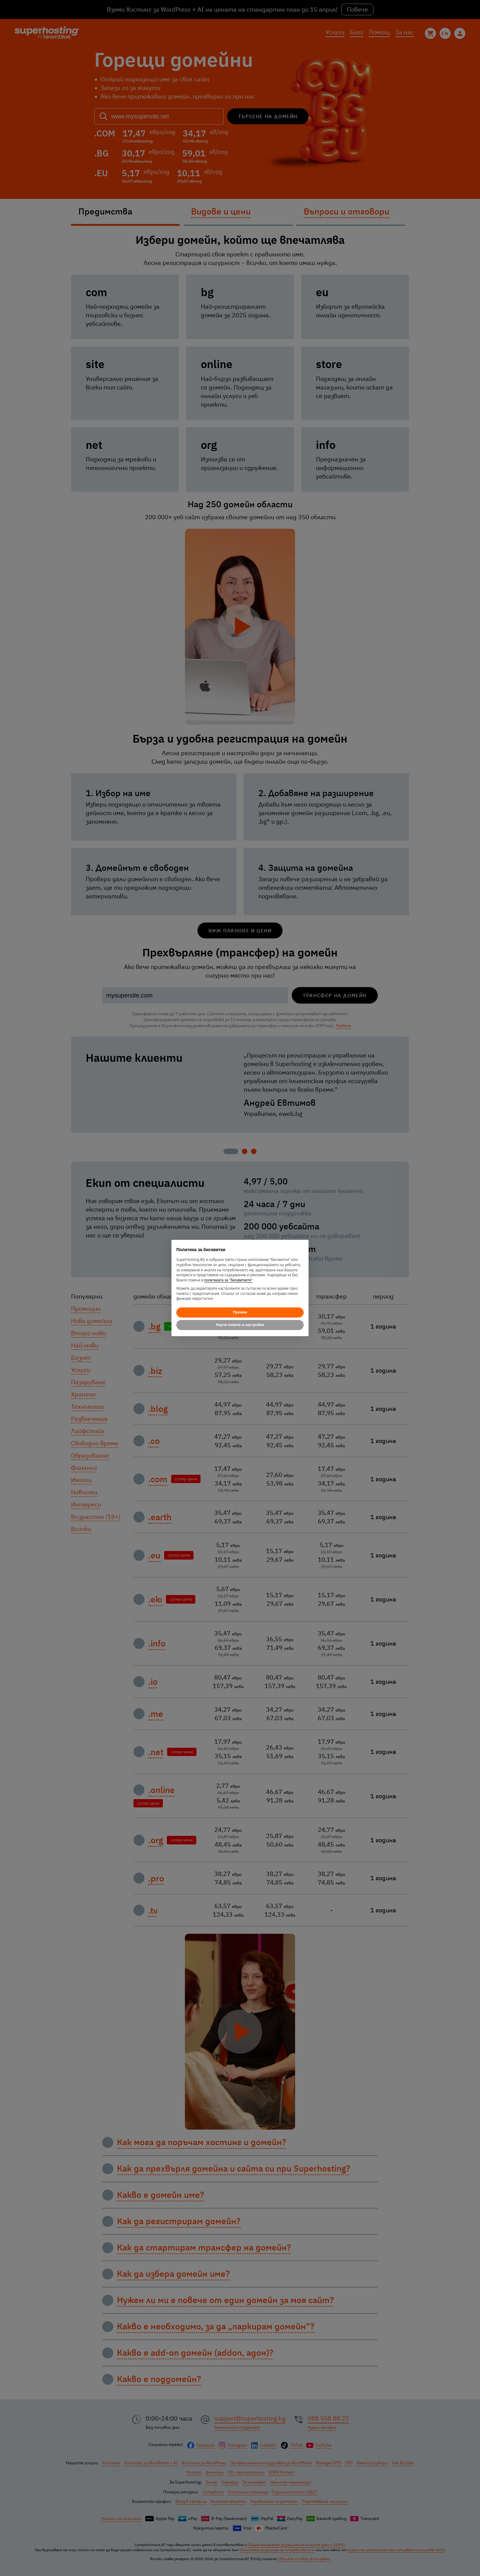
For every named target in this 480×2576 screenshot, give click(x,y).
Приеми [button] (240, 1312)
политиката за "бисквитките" (228, 1280)
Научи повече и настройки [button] (240, 1325)
